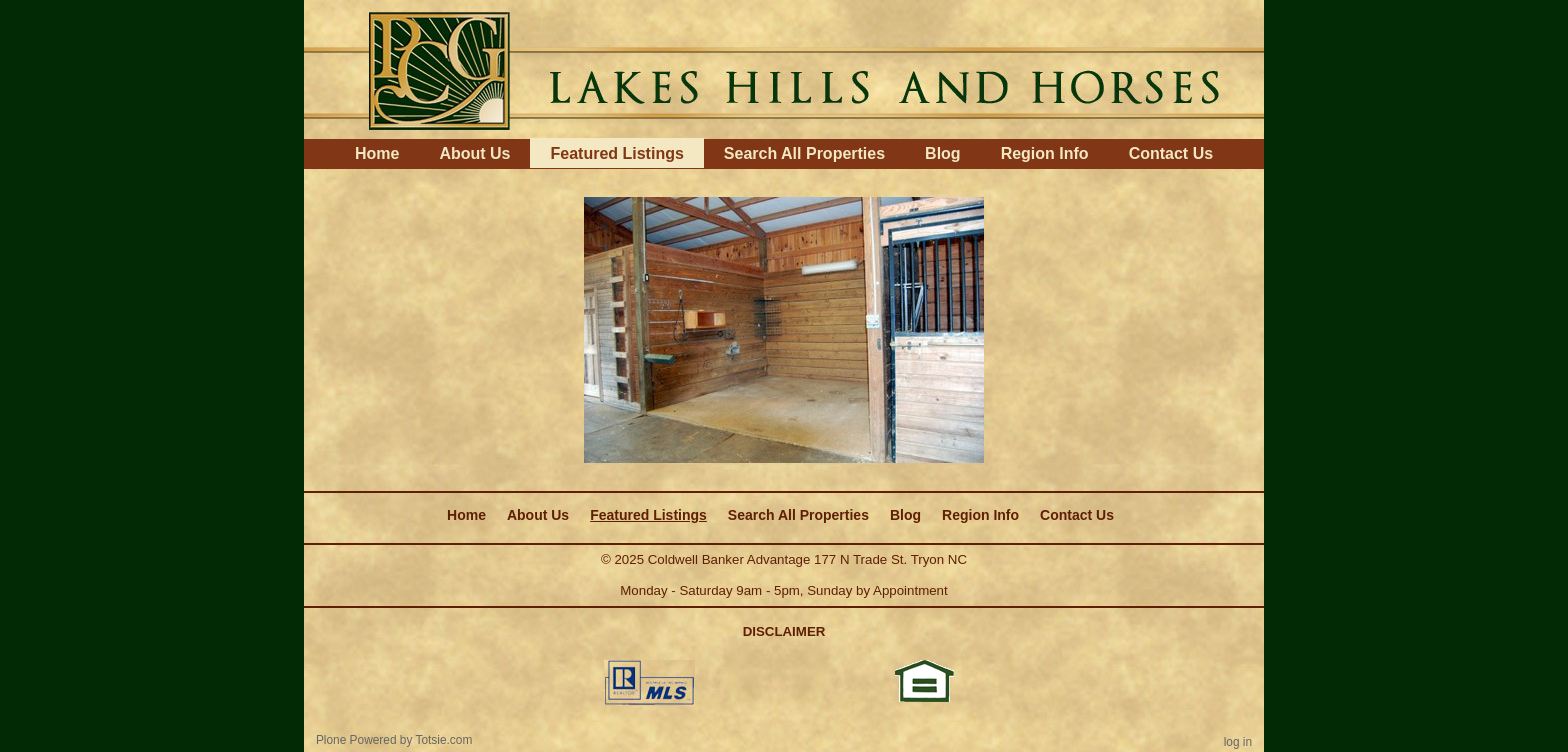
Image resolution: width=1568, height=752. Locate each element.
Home (377, 153)
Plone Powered (356, 740)
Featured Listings (616, 153)
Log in (1238, 742)
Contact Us (1171, 153)
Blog (943, 153)
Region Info (1045, 153)
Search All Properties (804, 153)
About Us (474, 153)
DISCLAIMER (784, 631)
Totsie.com (444, 740)
